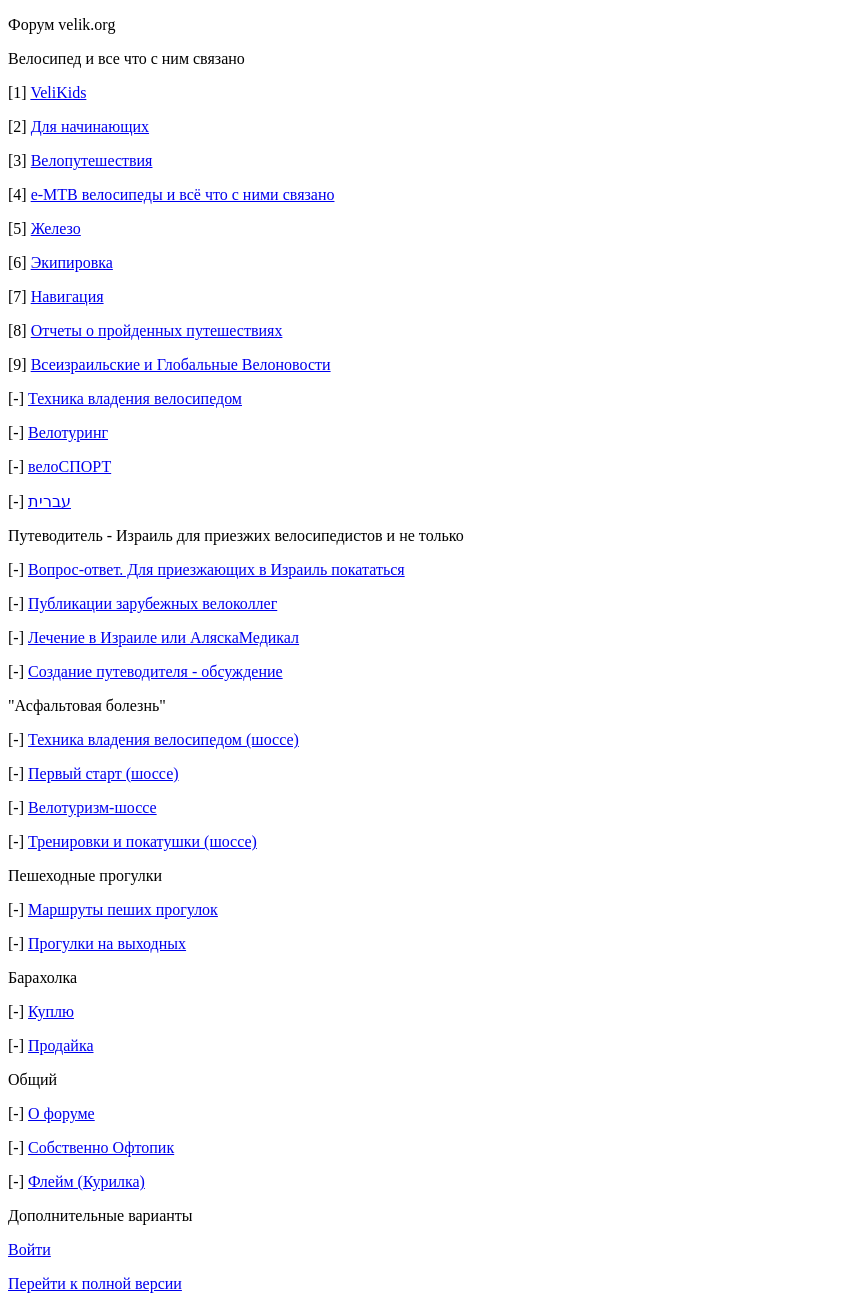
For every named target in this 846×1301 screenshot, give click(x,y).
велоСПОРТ (69, 466)
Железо (56, 228)
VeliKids (58, 92)
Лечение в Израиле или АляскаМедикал (163, 637)
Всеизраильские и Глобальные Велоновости (181, 364)
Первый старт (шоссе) (103, 773)
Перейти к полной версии (95, 1283)
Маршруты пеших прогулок (123, 909)
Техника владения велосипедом (135, 398)
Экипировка (72, 262)
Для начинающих (90, 126)
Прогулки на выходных (107, 943)
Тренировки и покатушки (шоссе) (142, 841)
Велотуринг (68, 432)
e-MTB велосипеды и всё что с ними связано (183, 194)
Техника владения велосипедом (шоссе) (163, 739)
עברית (49, 501)
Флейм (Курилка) (86, 1181)
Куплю (51, 1011)
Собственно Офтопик (101, 1147)
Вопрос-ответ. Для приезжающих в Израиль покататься (216, 569)
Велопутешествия (92, 160)
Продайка (61, 1045)
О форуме (61, 1113)
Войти (29, 1249)
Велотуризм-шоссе (92, 807)
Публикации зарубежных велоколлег (152, 603)
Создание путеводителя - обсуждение (155, 671)
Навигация (67, 296)
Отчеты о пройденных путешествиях (157, 330)
